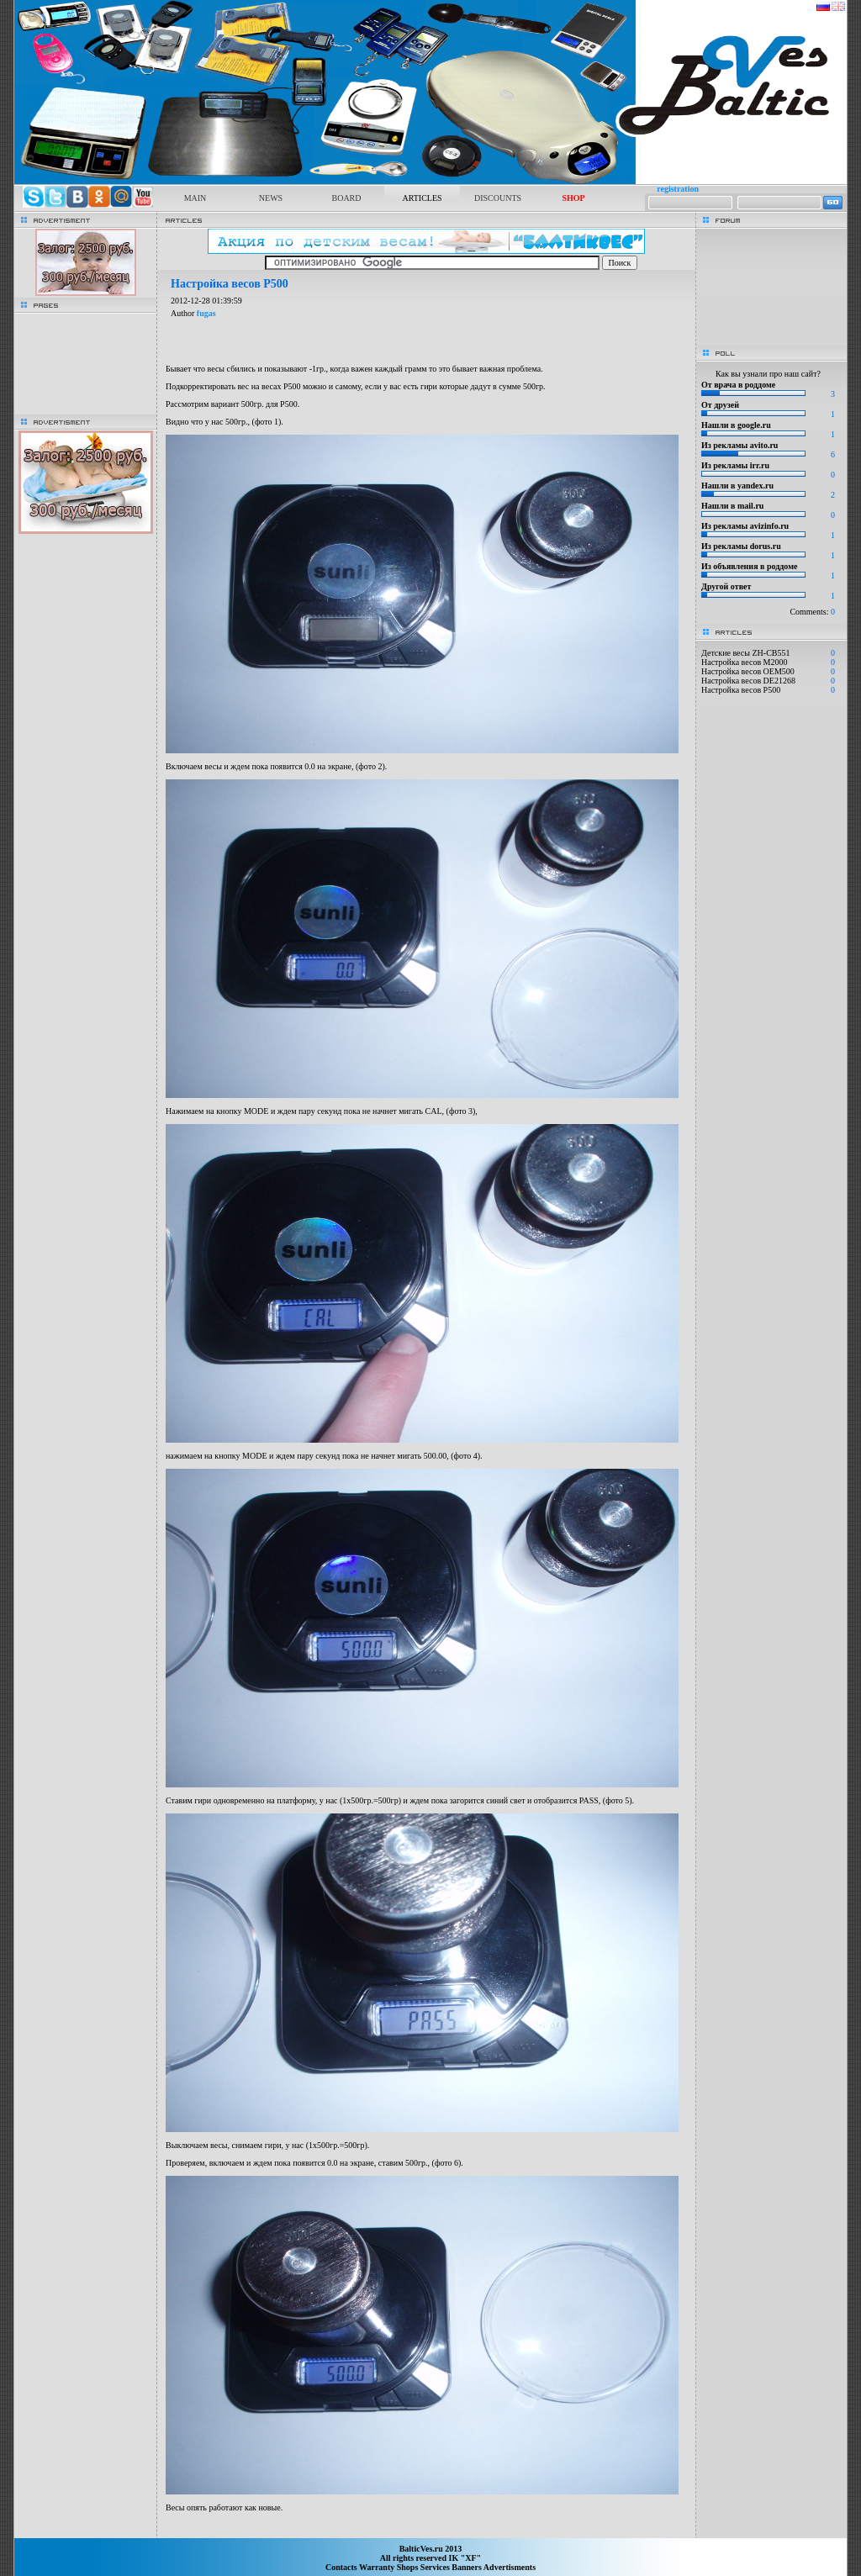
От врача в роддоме (738, 384)
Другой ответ (726, 586)
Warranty (378, 2567)
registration (678, 188)
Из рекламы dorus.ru (741, 546)
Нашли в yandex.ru (737, 485)
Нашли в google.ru (736, 425)
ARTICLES (421, 198)
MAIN (195, 198)
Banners (467, 2567)
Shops (408, 2567)
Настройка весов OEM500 (748, 671)
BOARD (346, 198)
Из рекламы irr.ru (735, 465)
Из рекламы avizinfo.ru (745, 526)
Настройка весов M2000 (744, 662)
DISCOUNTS (497, 198)
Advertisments (509, 2567)
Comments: (812, 611)
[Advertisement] (426, 2530)
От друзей (720, 404)
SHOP (573, 198)
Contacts (342, 2567)
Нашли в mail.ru (732, 505)
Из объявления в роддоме (749, 566)
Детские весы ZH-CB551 (745, 652)
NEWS (271, 198)
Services (436, 2567)
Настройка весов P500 (740, 689)
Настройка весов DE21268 (748, 680)
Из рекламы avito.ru (739, 445)
